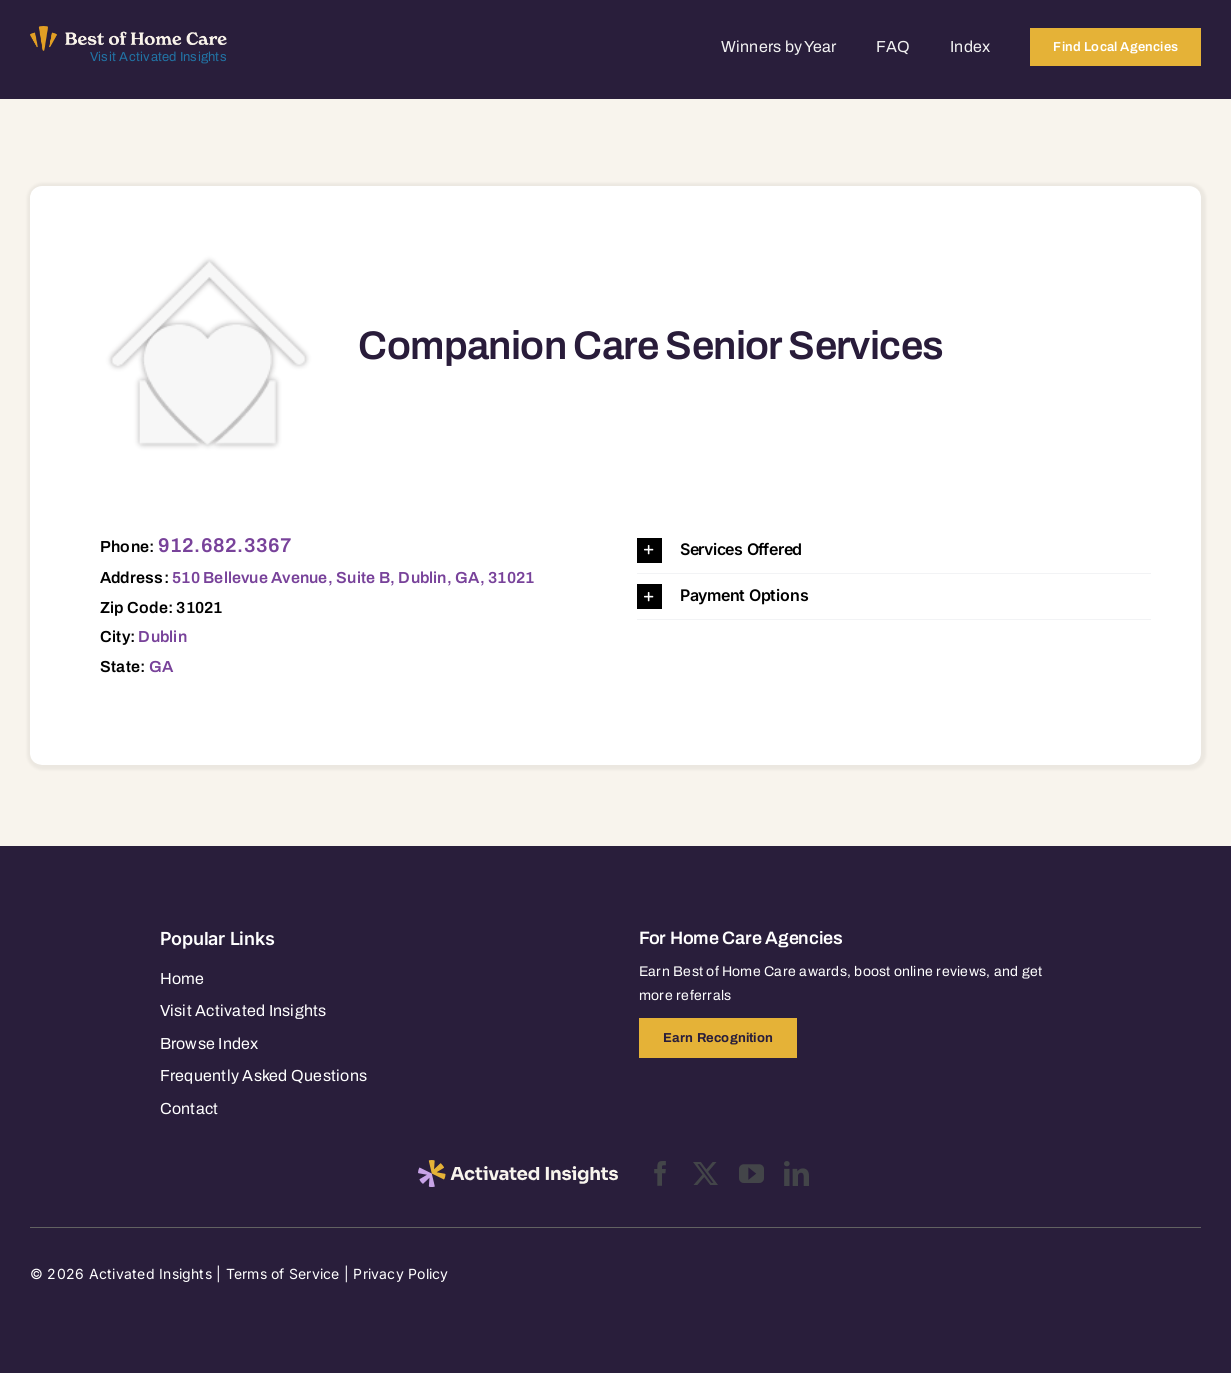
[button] (894, 550)
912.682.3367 (225, 545)
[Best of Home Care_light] (128, 34)
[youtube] (751, 1173)
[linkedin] (796, 1173)
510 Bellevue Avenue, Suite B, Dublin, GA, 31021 (353, 577)
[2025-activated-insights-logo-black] (518, 1168)
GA (161, 666)
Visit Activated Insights (158, 57)
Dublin (162, 636)
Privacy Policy (400, 1273)
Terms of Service (283, 1273)
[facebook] (660, 1173)
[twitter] (705, 1173)
